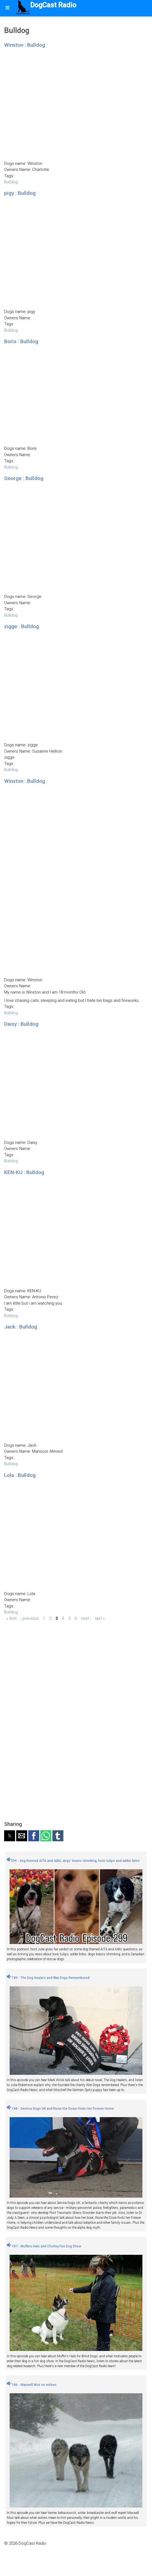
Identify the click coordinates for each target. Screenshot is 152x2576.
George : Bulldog (23, 478)
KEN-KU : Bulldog (24, 1172)
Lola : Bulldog (20, 1475)
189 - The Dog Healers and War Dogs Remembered (48, 1978)
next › (86, 1618)
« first (11, 1618)
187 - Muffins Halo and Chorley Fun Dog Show (44, 2246)
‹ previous (30, 1618)
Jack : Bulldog (20, 1327)
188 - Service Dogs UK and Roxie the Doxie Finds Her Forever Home (60, 2109)
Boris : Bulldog (21, 341)
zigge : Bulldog (21, 626)
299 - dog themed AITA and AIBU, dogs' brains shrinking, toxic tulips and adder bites (73, 1861)
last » (100, 1618)
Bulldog (11, 181)
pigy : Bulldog (20, 193)
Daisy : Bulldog (21, 1024)
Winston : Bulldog (24, 45)
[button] (9, 1835)
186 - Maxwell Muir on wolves (32, 2385)
